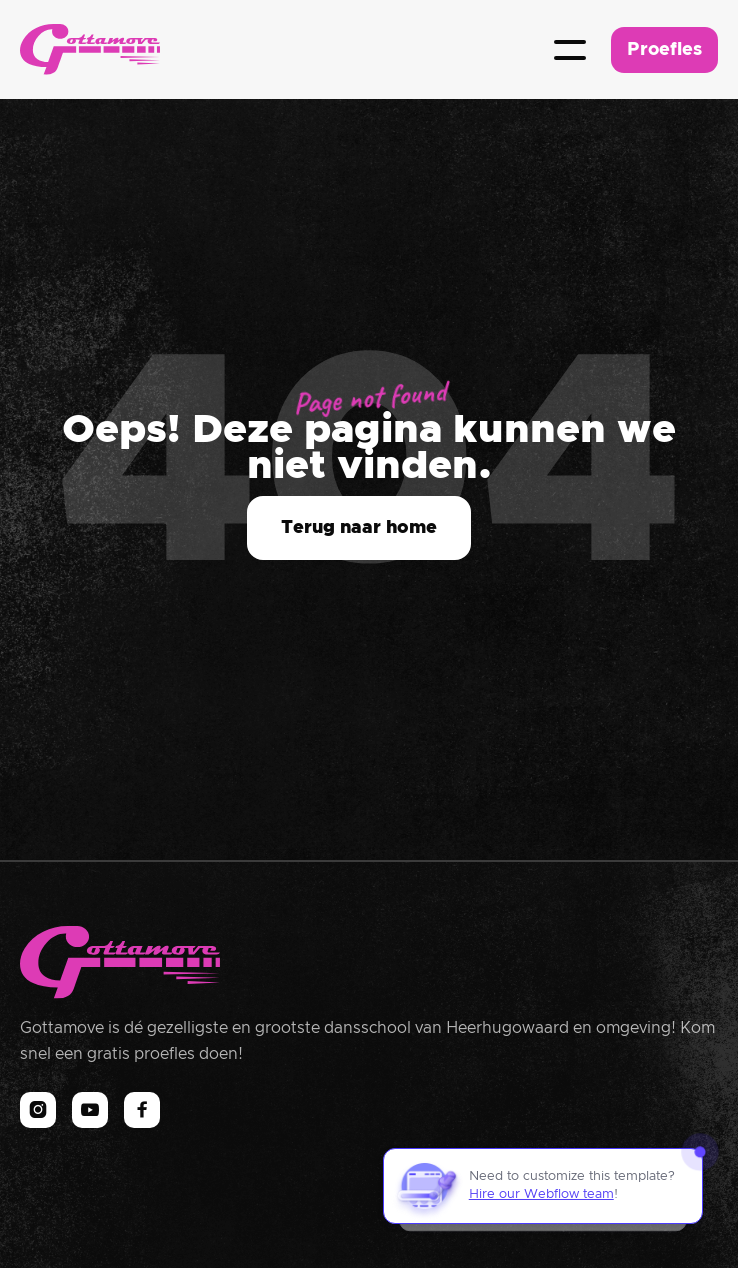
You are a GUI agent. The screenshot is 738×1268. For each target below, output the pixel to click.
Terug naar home (359, 528)
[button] (570, 50)
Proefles (664, 50)
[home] (90, 49)
